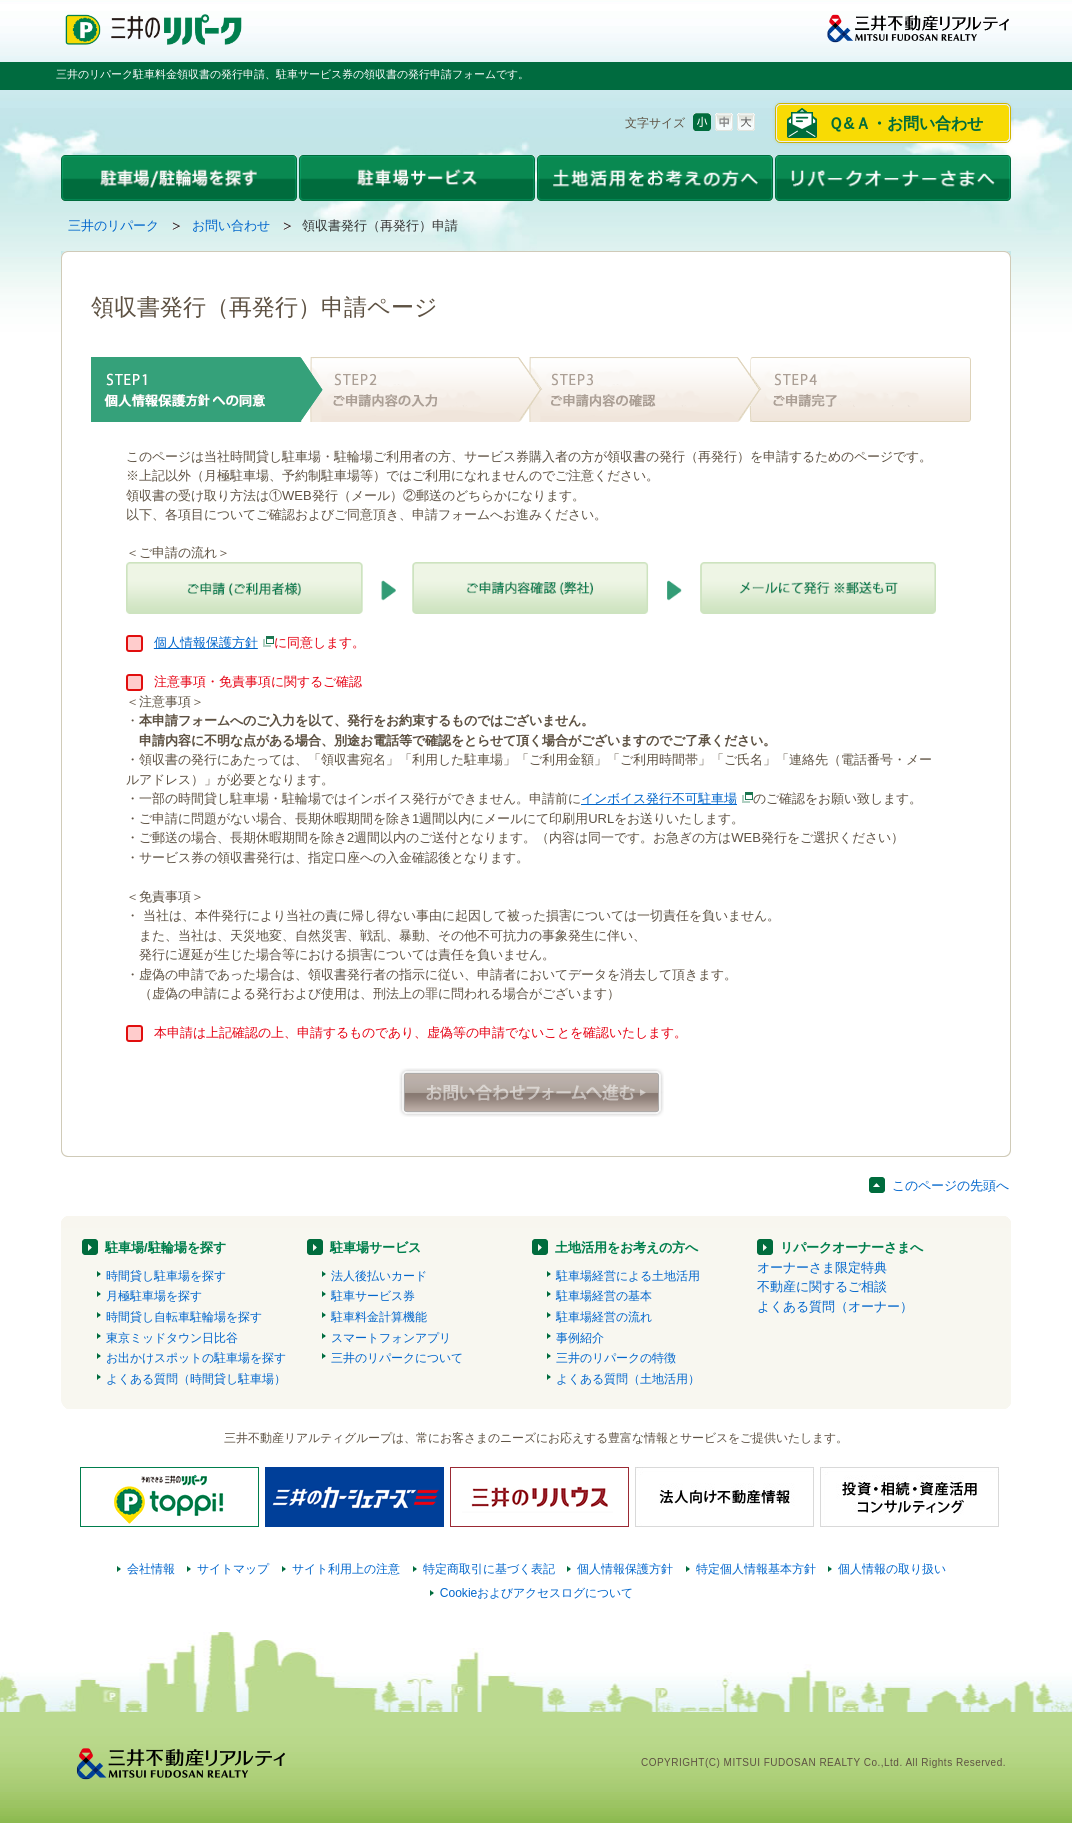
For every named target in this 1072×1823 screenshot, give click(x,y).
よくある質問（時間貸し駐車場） (196, 1379)
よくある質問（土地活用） (628, 1379)
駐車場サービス (375, 1247)
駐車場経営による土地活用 (628, 1276)
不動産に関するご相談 (822, 1286)
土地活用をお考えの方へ (626, 1247)
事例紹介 (580, 1338)
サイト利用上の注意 (346, 1569)
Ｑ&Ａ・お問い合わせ (905, 123)
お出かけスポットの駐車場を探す (196, 1358)
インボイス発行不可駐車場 (659, 798)
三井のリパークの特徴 (616, 1358)
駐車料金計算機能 (379, 1317)
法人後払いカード (379, 1276)
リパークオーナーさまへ (851, 1247)
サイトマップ (233, 1569)
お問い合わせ (231, 225)
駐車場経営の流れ (604, 1317)
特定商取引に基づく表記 (489, 1569)
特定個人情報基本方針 (756, 1569)
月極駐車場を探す (154, 1296)
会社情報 (151, 1569)
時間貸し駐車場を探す (166, 1276)
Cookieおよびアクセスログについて (537, 1593)
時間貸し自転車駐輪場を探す (184, 1317)
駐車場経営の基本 (604, 1296)
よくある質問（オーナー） (835, 1306)
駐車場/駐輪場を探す (165, 1247)
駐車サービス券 (373, 1296)
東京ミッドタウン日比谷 (172, 1338)
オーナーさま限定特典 (822, 1267)
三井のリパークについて (397, 1358)
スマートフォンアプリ (391, 1338)
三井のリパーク (113, 225)
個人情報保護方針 (206, 642)
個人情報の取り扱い (892, 1569)
